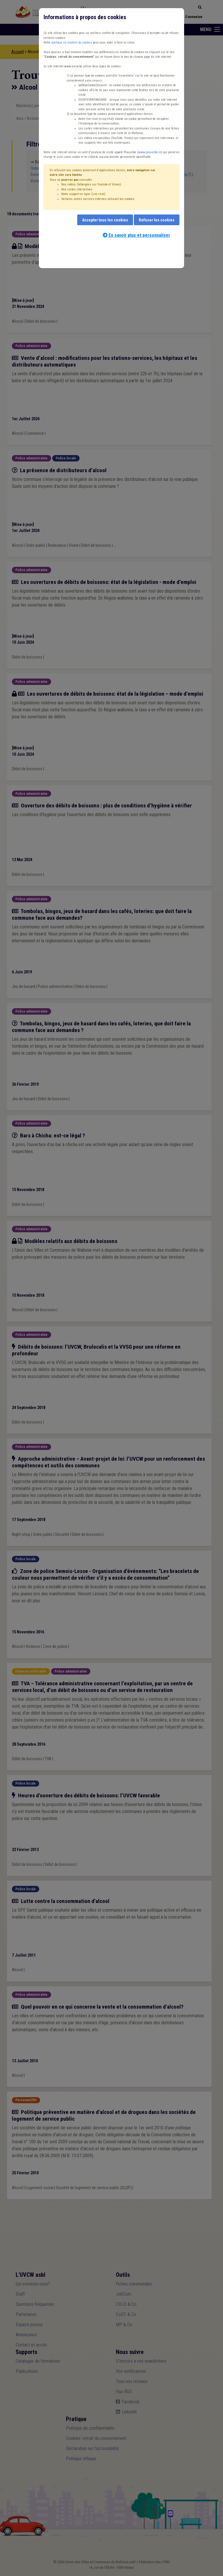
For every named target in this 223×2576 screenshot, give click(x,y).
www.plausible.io (149, 152)
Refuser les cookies (157, 220)
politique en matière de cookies (71, 42)
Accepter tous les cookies (105, 220)
